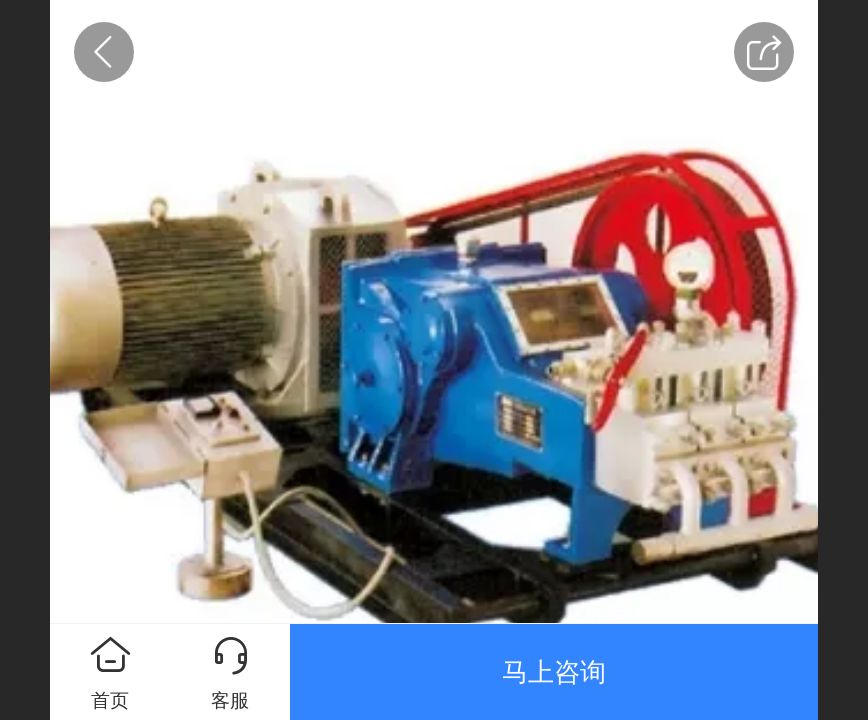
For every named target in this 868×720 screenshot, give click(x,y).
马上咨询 (554, 672)
